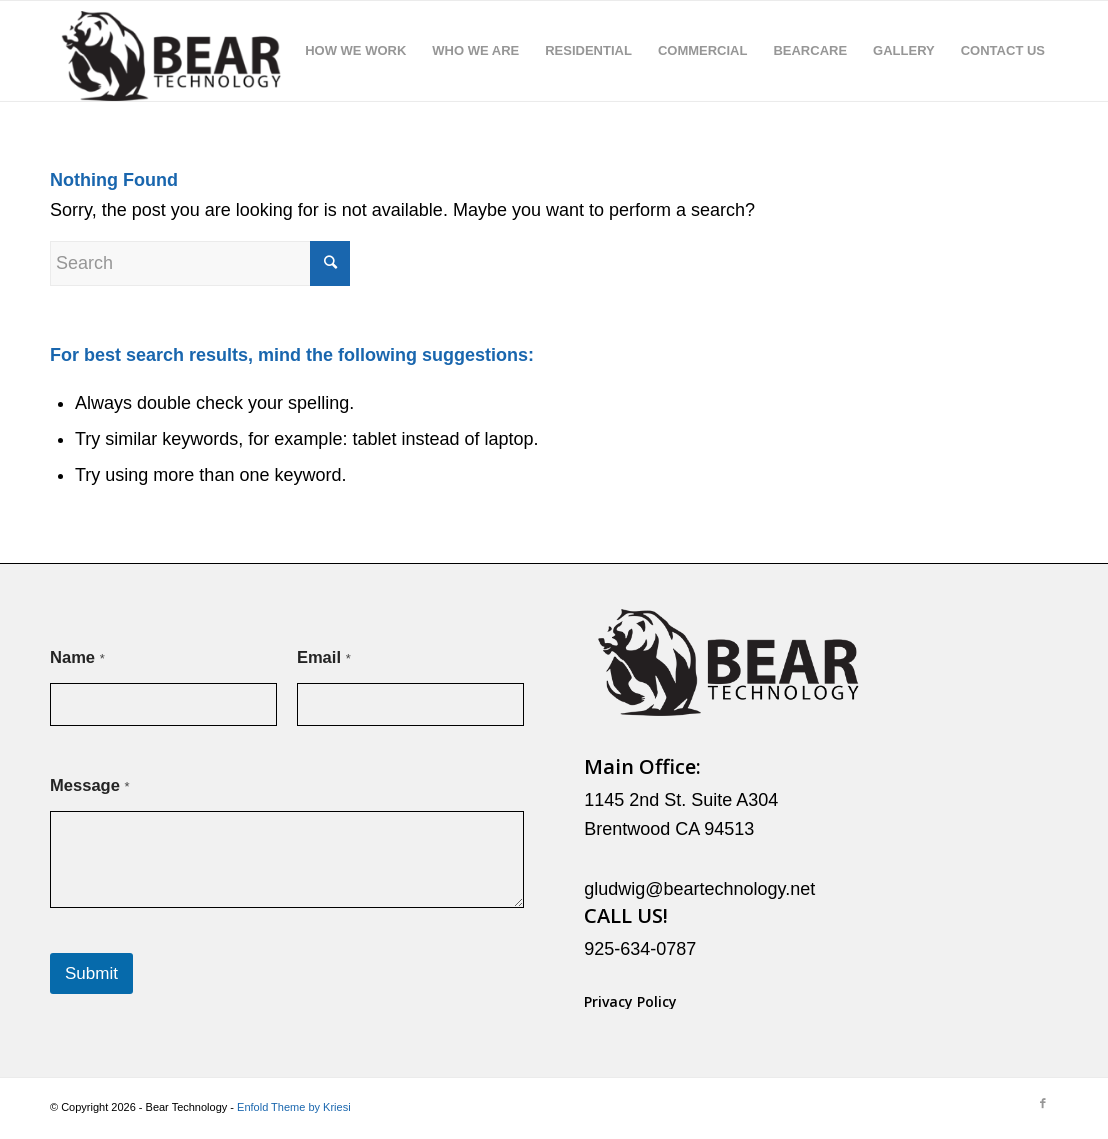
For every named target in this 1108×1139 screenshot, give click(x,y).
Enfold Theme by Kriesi (294, 1107)
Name (77, 657)
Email (324, 657)
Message (90, 785)
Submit (91, 973)
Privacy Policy (630, 1001)
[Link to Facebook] (1043, 1103)
